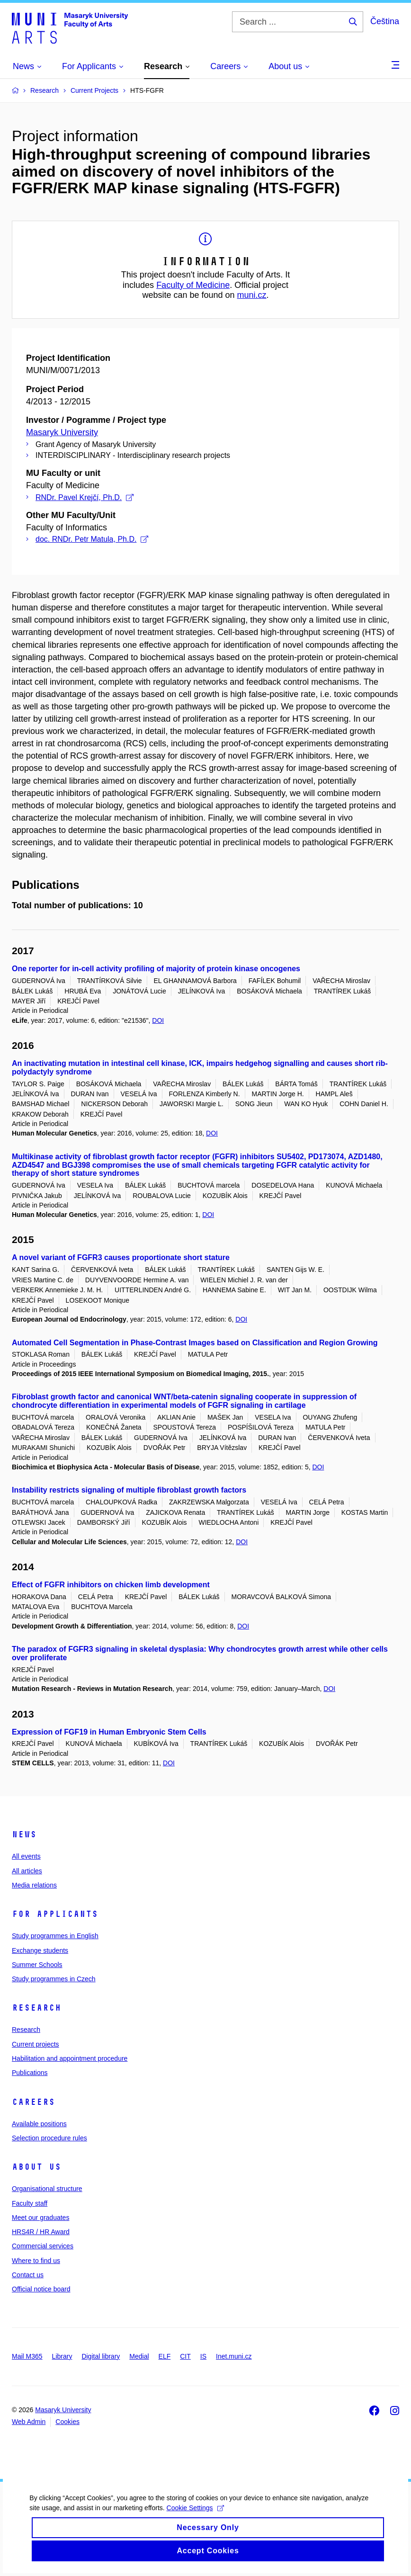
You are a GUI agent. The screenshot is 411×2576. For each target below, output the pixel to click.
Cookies (67, 2421)
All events (26, 1856)
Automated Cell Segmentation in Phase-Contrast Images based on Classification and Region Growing (195, 1343)
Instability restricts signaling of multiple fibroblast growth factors (129, 1490)
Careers (33, 2102)
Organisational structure (47, 2188)
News (24, 1834)
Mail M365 (27, 2356)
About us (36, 2167)
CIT (185, 2356)
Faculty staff (29, 2203)
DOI (158, 1020)
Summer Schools (37, 1964)
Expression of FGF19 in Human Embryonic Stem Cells (109, 1732)
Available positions (39, 2124)
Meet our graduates (40, 2217)
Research (36, 2008)
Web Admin (28, 2421)
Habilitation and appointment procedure (69, 2058)
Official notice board (41, 2289)
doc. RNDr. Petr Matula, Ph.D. (92, 539)
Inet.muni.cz (233, 2356)
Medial (139, 2356)
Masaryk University (62, 432)
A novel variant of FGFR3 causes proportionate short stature (121, 1257)
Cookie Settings (194, 2518)
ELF (165, 2356)
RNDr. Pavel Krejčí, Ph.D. (85, 497)
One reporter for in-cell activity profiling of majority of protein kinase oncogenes (156, 969)
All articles (27, 1871)
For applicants (55, 1914)
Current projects (35, 2044)
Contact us (28, 2275)
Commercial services (42, 2246)
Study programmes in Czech (54, 1979)
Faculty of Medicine (193, 285)
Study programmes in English (55, 1936)
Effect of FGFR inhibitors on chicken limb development (111, 1585)
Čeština (384, 21)
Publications (30, 2072)
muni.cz (252, 295)
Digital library (100, 2356)
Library (62, 2356)
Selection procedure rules (49, 2138)
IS (203, 2356)
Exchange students (40, 1950)
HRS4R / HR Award (41, 2232)
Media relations (34, 1885)
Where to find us (36, 2260)
